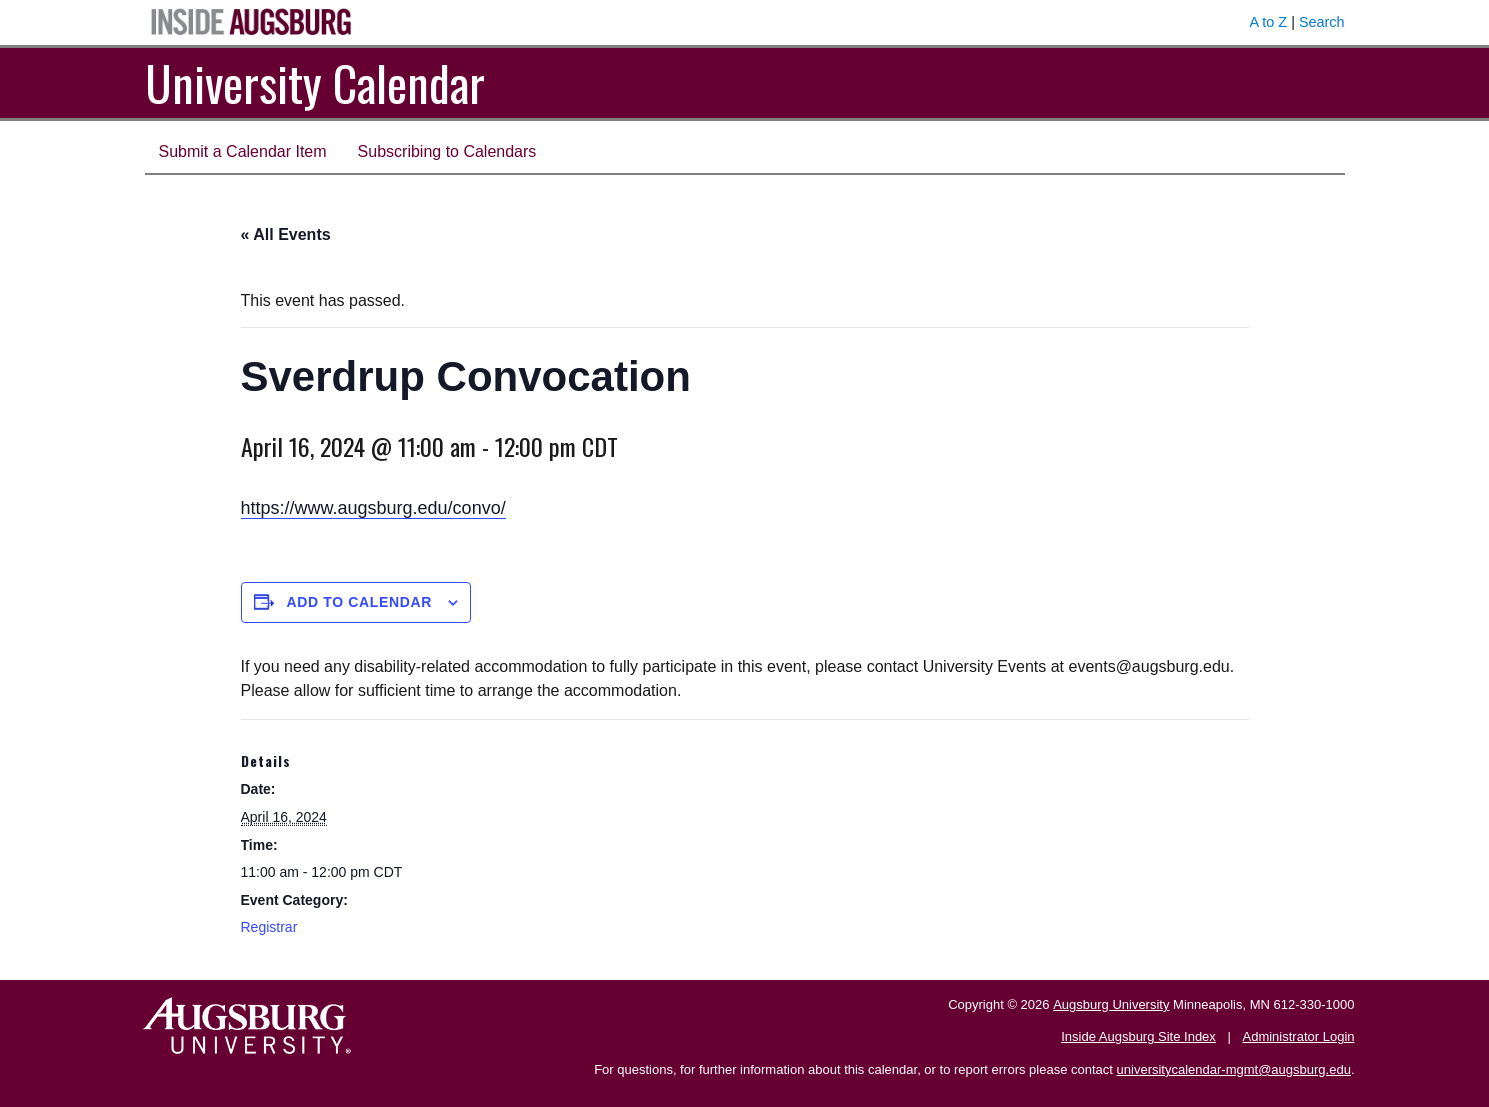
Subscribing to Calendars (447, 151)
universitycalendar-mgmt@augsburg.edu (1234, 1069)
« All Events (286, 234)
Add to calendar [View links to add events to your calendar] (359, 602)
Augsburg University (1111, 1004)
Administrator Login (1299, 1036)
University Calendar (315, 82)
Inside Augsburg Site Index (1138, 1036)
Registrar (269, 927)
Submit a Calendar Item (243, 151)
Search (1322, 22)
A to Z (1269, 22)
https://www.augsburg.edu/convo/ (373, 508)
